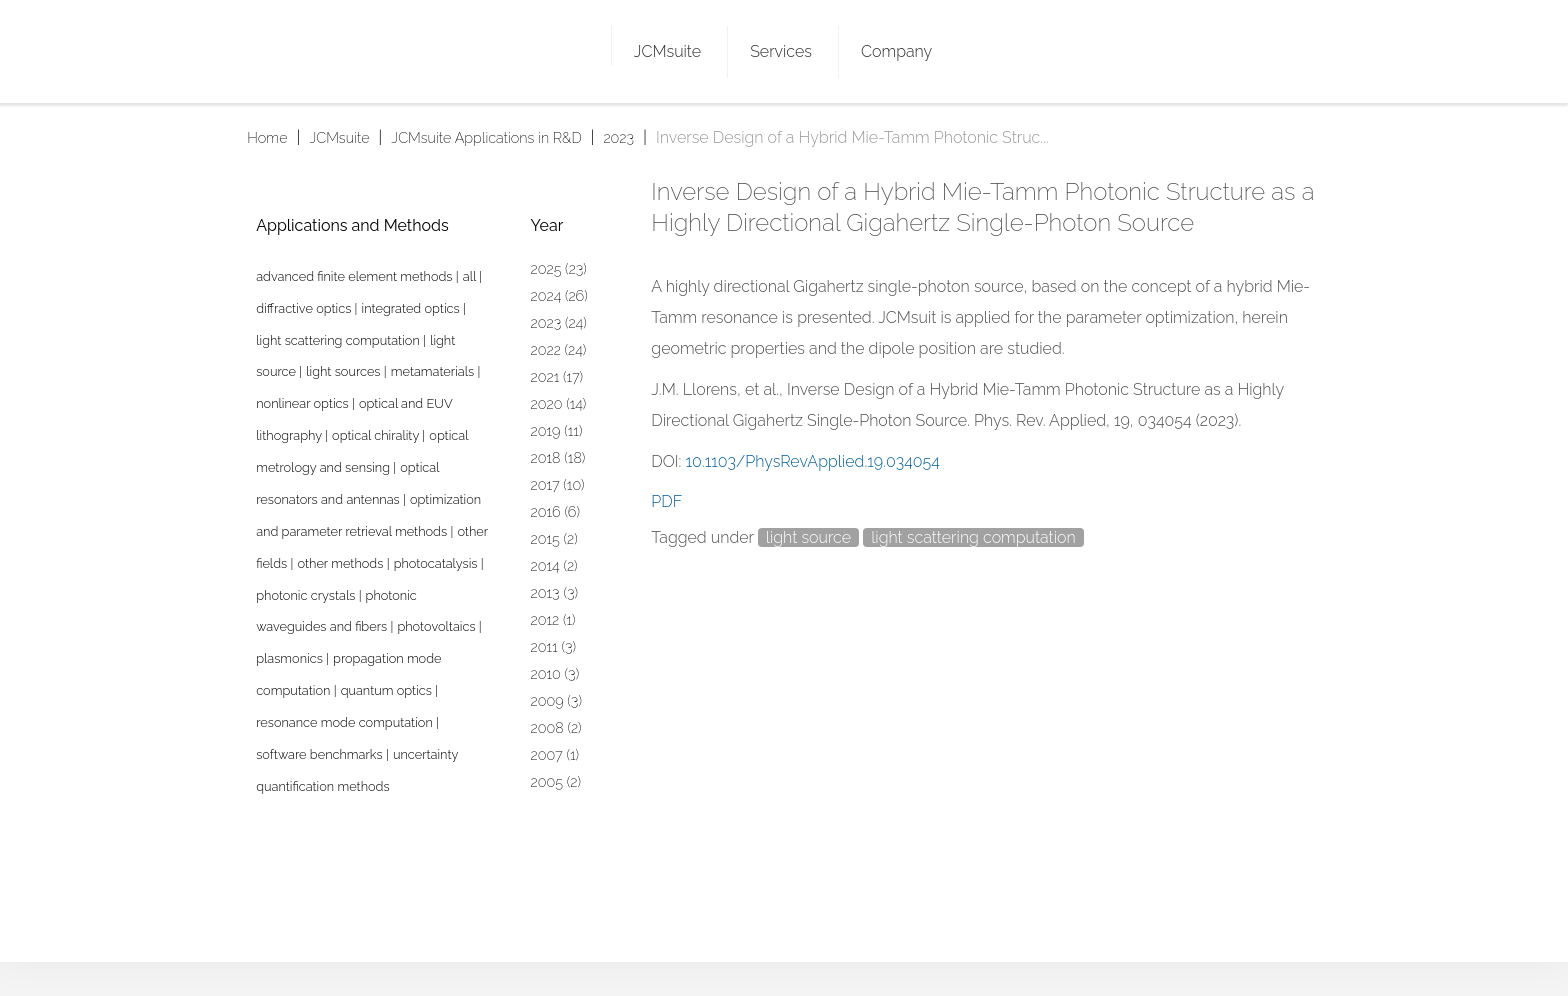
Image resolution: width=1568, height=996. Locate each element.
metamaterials (434, 371)
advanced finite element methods (356, 276)
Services (781, 51)
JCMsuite (667, 51)
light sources (345, 371)
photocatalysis (437, 563)
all (471, 276)
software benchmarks (321, 754)
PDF (666, 501)
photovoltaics (437, 626)
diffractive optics (305, 308)
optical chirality (377, 435)
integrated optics (412, 308)
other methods (341, 563)
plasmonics (291, 658)
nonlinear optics (304, 403)
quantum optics (388, 690)
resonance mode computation (346, 722)
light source (808, 537)
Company (896, 51)
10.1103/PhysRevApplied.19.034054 (813, 461)
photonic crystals (307, 595)
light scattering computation (973, 537)
